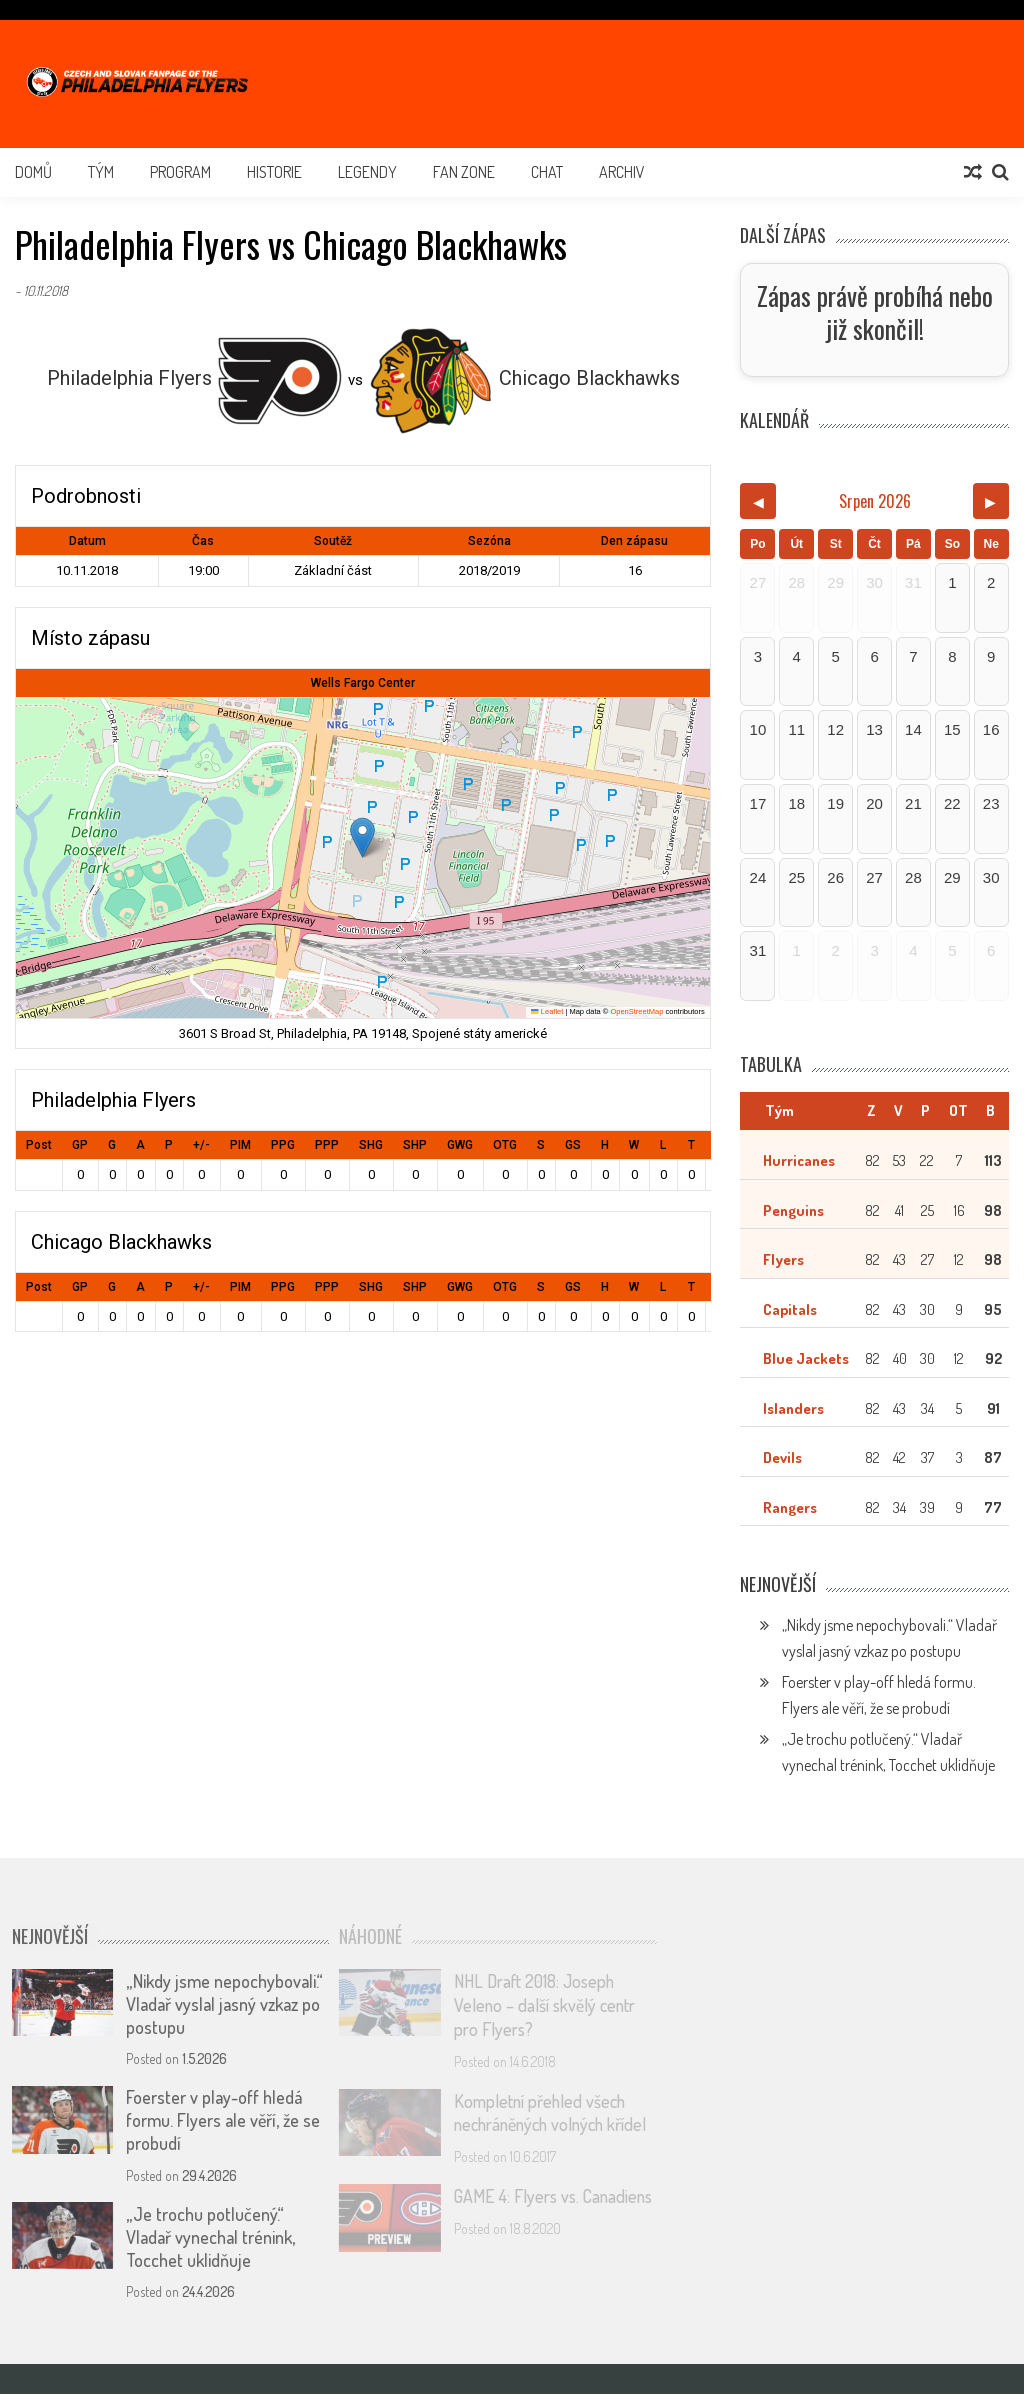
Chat (547, 172)
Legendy (367, 172)
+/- (201, 1145)
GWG (460, 1145)
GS (573, 1145)
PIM (240, 1145)
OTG (505, 1145)
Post (39, 1145)
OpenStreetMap (636, 1011)
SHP (415, 1145)
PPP (327, 1145)
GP (80, 1145)
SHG (371, 1145)
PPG (283, 1145)
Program (180, 172)
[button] (362, 837)
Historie (274, 172)
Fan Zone (464, 172)
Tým (101, 172)
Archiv (622, 172)
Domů (33, 172)
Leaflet (547, 1011)
